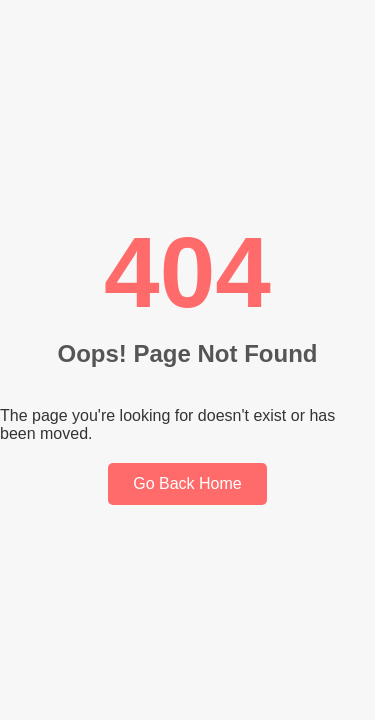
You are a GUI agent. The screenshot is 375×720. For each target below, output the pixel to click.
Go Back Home (187, 483)
